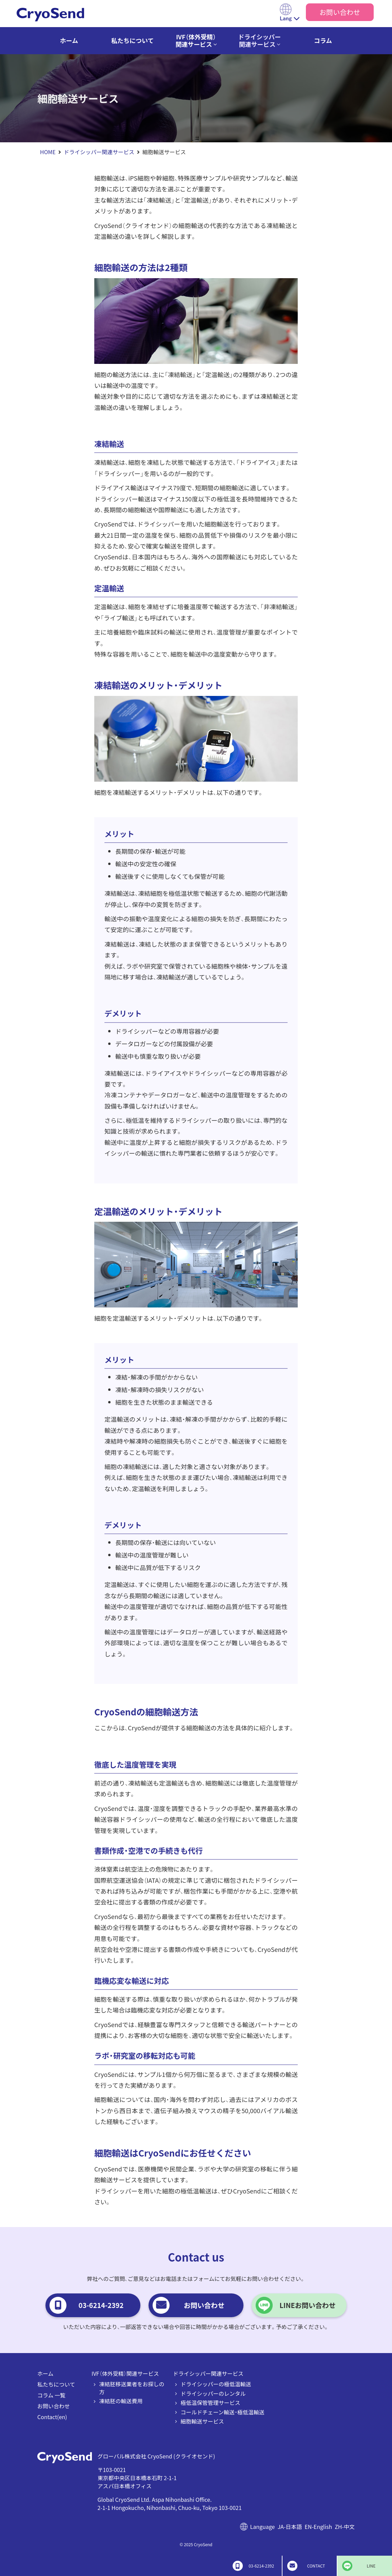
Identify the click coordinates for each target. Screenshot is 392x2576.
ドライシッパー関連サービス (259, 40)
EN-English (318, 2526)
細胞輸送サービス (202, 2421)
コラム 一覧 (51, 2395)
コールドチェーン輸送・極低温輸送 (222, 2412)
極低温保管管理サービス (210, 2402)
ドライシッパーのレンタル (213, 2393)
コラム (323, 40)
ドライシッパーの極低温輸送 (216, 2384)
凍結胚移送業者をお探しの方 (131, 2387)
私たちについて (132, 40)
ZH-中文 (345, 2526)
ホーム (69, 40)
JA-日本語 (289, 2526)
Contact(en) (52, 2417)
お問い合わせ (339, 12)
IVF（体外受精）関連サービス (195, 40)
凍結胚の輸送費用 (121, 2401)
